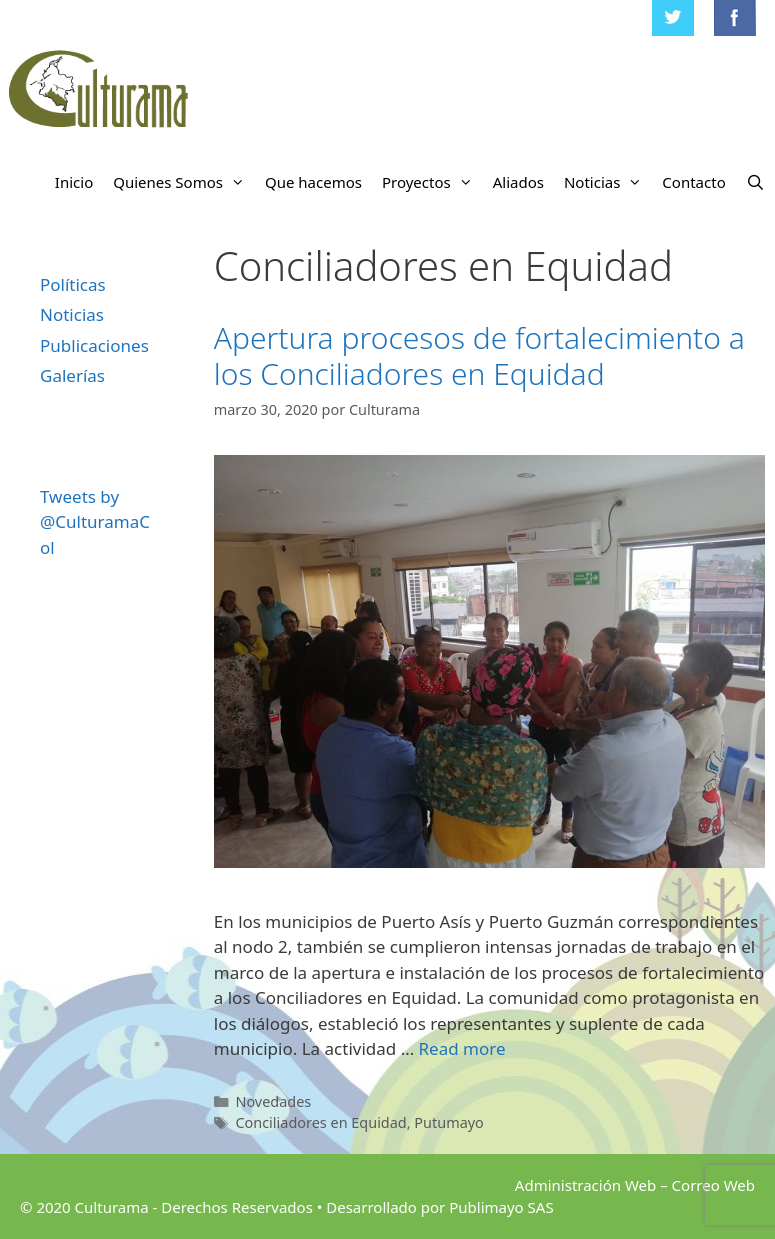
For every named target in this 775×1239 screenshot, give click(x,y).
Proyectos (432, 182)
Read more (462, 1048)
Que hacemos (313, 182)
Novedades (273, 1101)
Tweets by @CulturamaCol (95, 522)
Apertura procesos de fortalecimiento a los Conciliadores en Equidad (479, 355)
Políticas (73, 284)
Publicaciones (94, 345)
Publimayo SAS (501, 1207)
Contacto (693, 182)
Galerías (72, 375)
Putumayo (449, 1122)
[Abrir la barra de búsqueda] (755, 182)
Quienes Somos (184, 182)
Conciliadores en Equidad (320, 1122)
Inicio (74, 182)
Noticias (608, 182)
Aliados (518, 182)
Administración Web (585, 1185)
